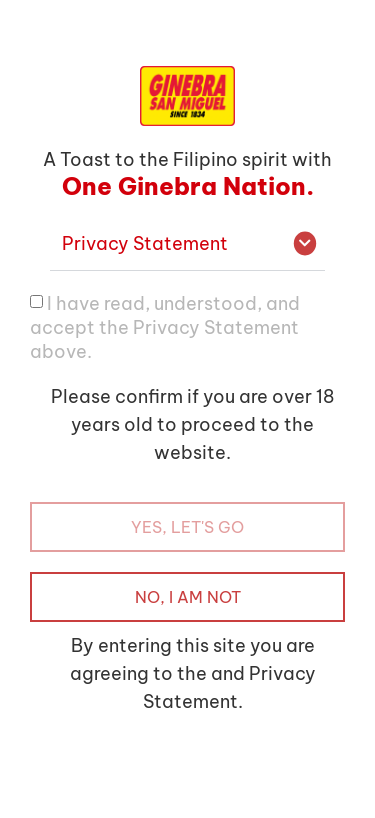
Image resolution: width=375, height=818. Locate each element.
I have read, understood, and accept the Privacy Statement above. (165, 327)
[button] (187, 244)
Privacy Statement (145, 243)
